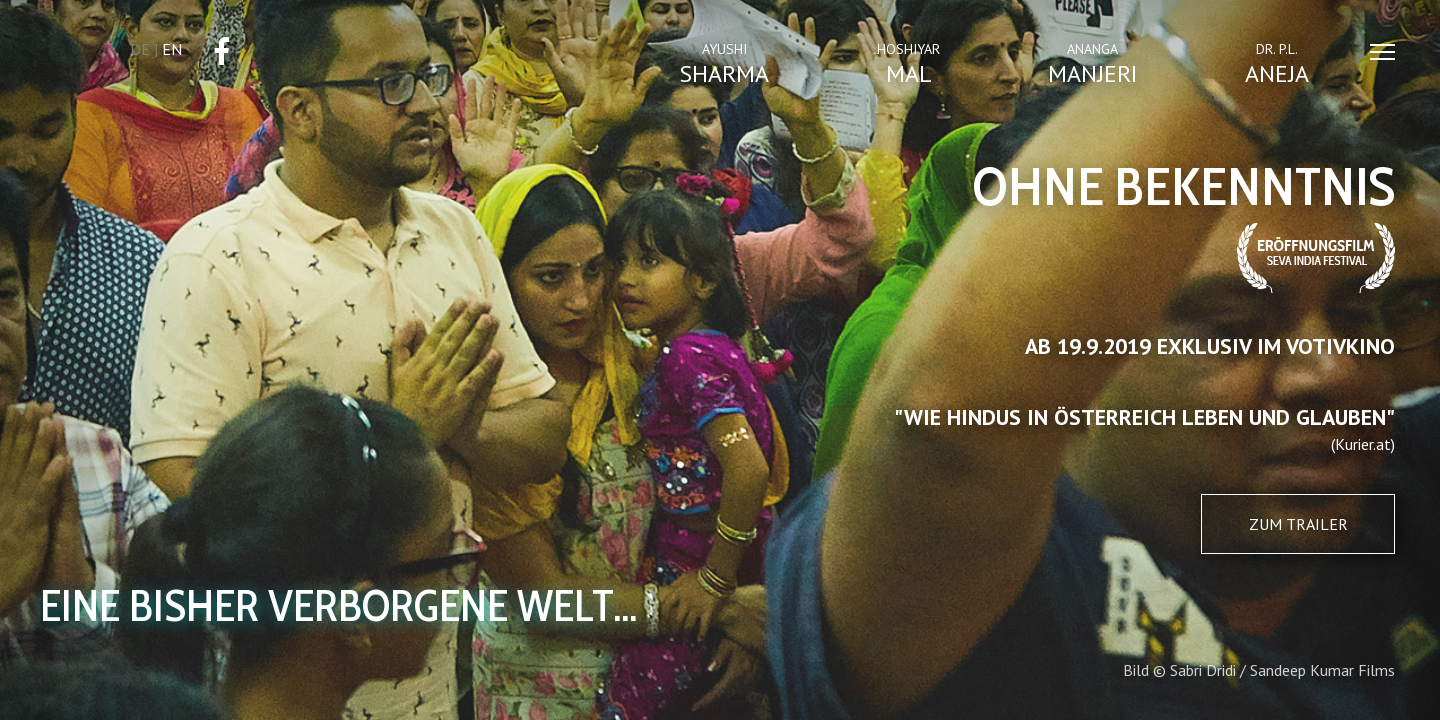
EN (172, 49)
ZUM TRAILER (1298, 524)
